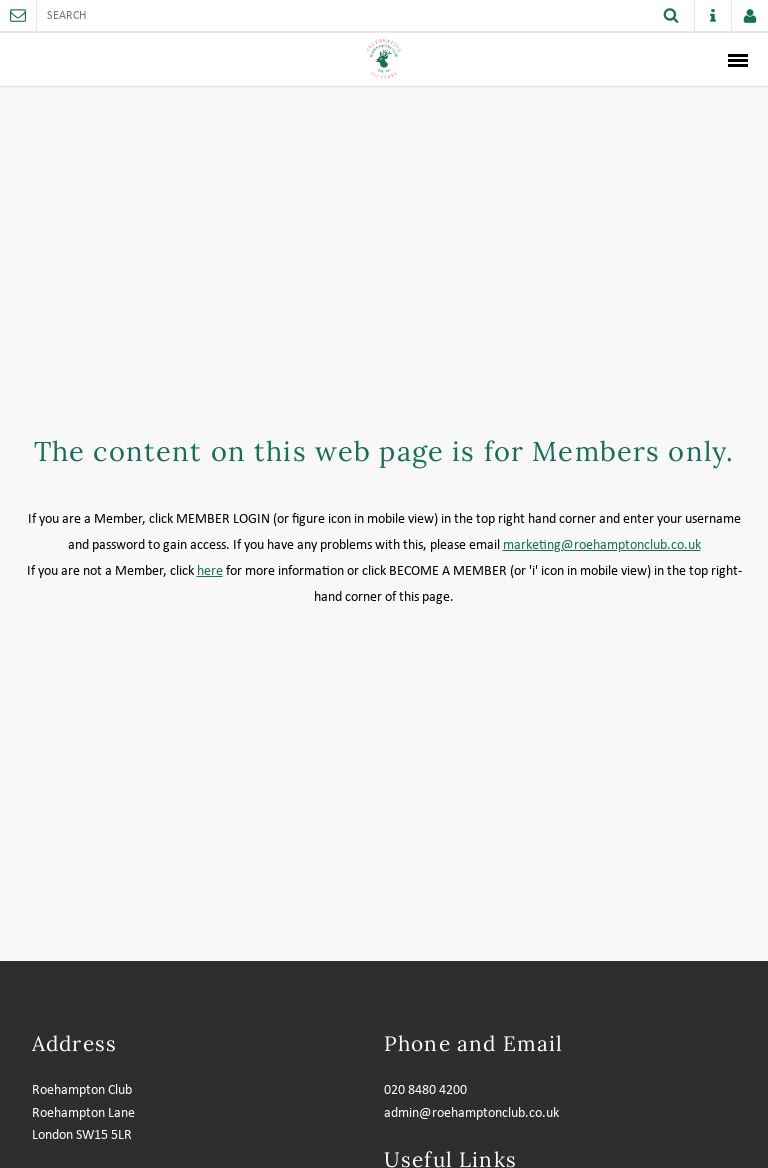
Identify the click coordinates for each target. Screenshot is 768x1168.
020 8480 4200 (425, 1090)
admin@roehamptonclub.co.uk (471, 1113)
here (210, 571)
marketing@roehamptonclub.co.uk (602, 545)
